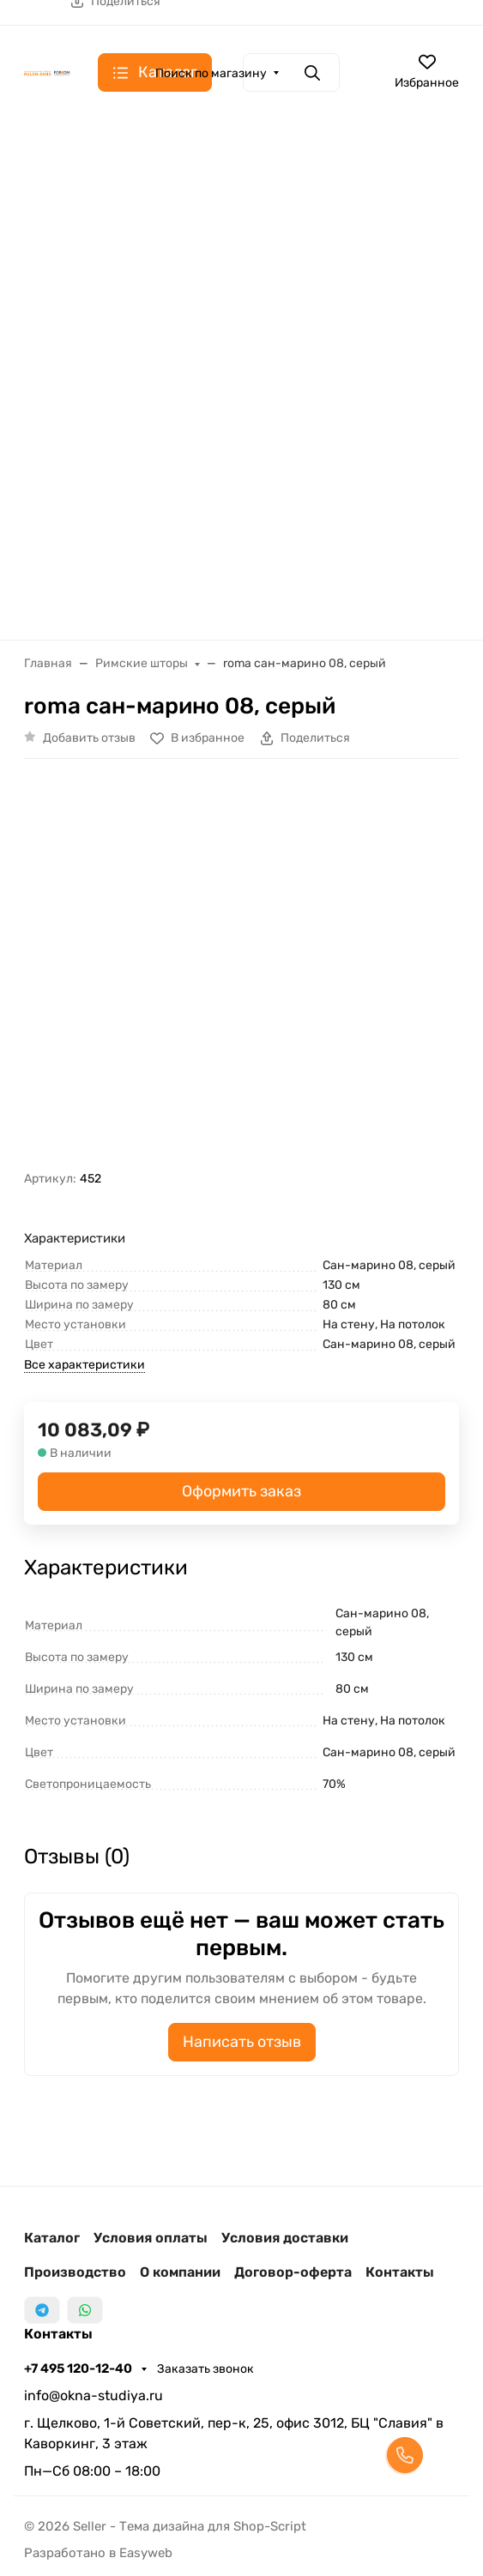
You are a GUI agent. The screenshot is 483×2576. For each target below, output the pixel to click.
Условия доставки (284, 2238)
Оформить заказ (241, 1491)
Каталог (52, 2238)
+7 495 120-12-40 (79, 2368)
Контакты (399, 2272)
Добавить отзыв (89, 738)
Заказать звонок (205, 2369)
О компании (180, 2272)
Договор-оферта (293, 2272)
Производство (75, 2272)
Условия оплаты (151, 2238)
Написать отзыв (242, 2041)
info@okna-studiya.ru (93, 2395)
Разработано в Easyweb (98, 2553)
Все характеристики (84, 1364)
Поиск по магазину (211, 73)
